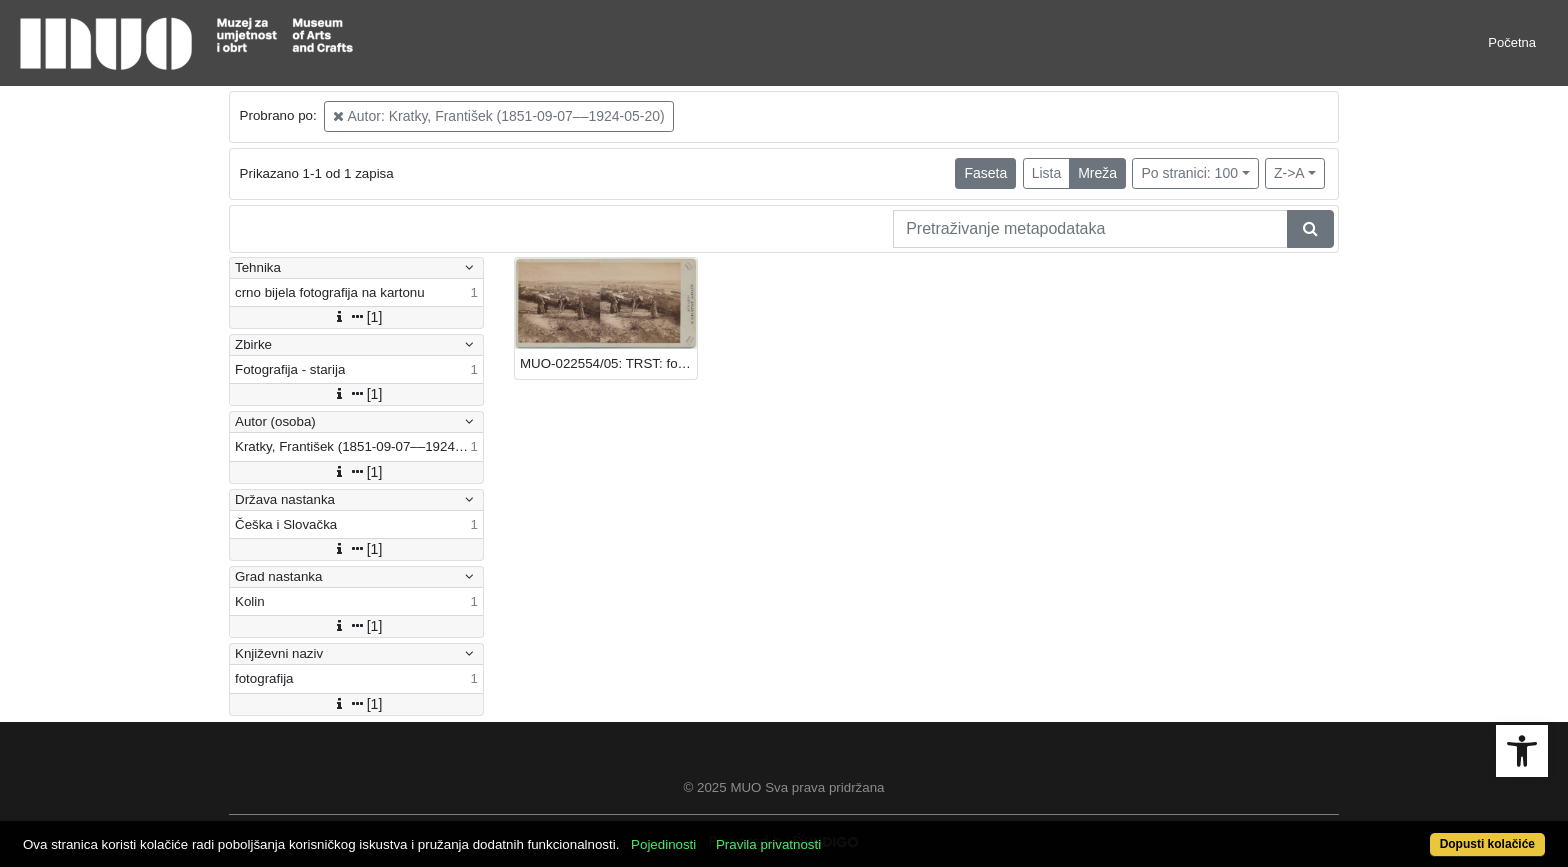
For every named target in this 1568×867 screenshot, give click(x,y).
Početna (1512, 42)
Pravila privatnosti (768, 844)
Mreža (1097, 173)
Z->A (1289, 173)
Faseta (985, 173)
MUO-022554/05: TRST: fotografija (608, 363)
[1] (357, 317)
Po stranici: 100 (1189, 173)
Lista (1047, 173)
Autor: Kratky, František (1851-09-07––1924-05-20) (498, 116)
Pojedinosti (663, 844)
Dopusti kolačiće (1487, 844)
